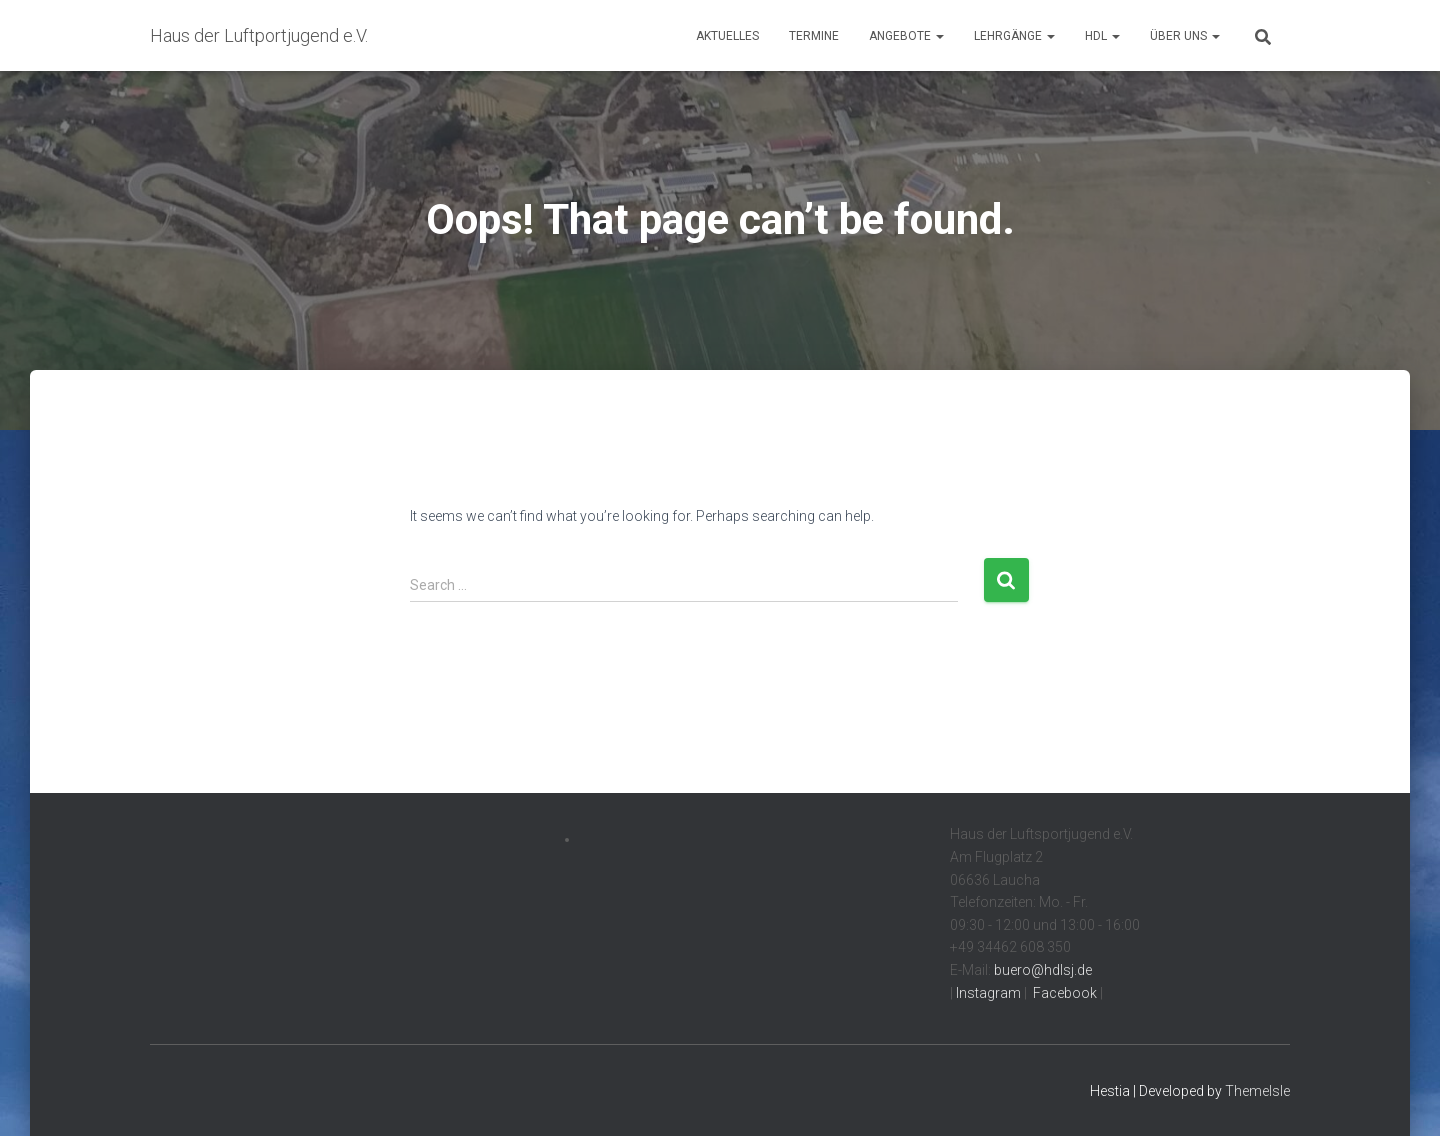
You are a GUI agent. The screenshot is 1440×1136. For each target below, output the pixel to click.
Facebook (1063, 993)
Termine (814, 36)
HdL (1102, 36)
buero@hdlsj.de (1043, 970)
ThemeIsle (1257, 1091)
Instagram (987, 993)
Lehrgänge (1014, 36)
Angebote (906, 36)
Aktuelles (727, 36)
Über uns (1185, 36)
